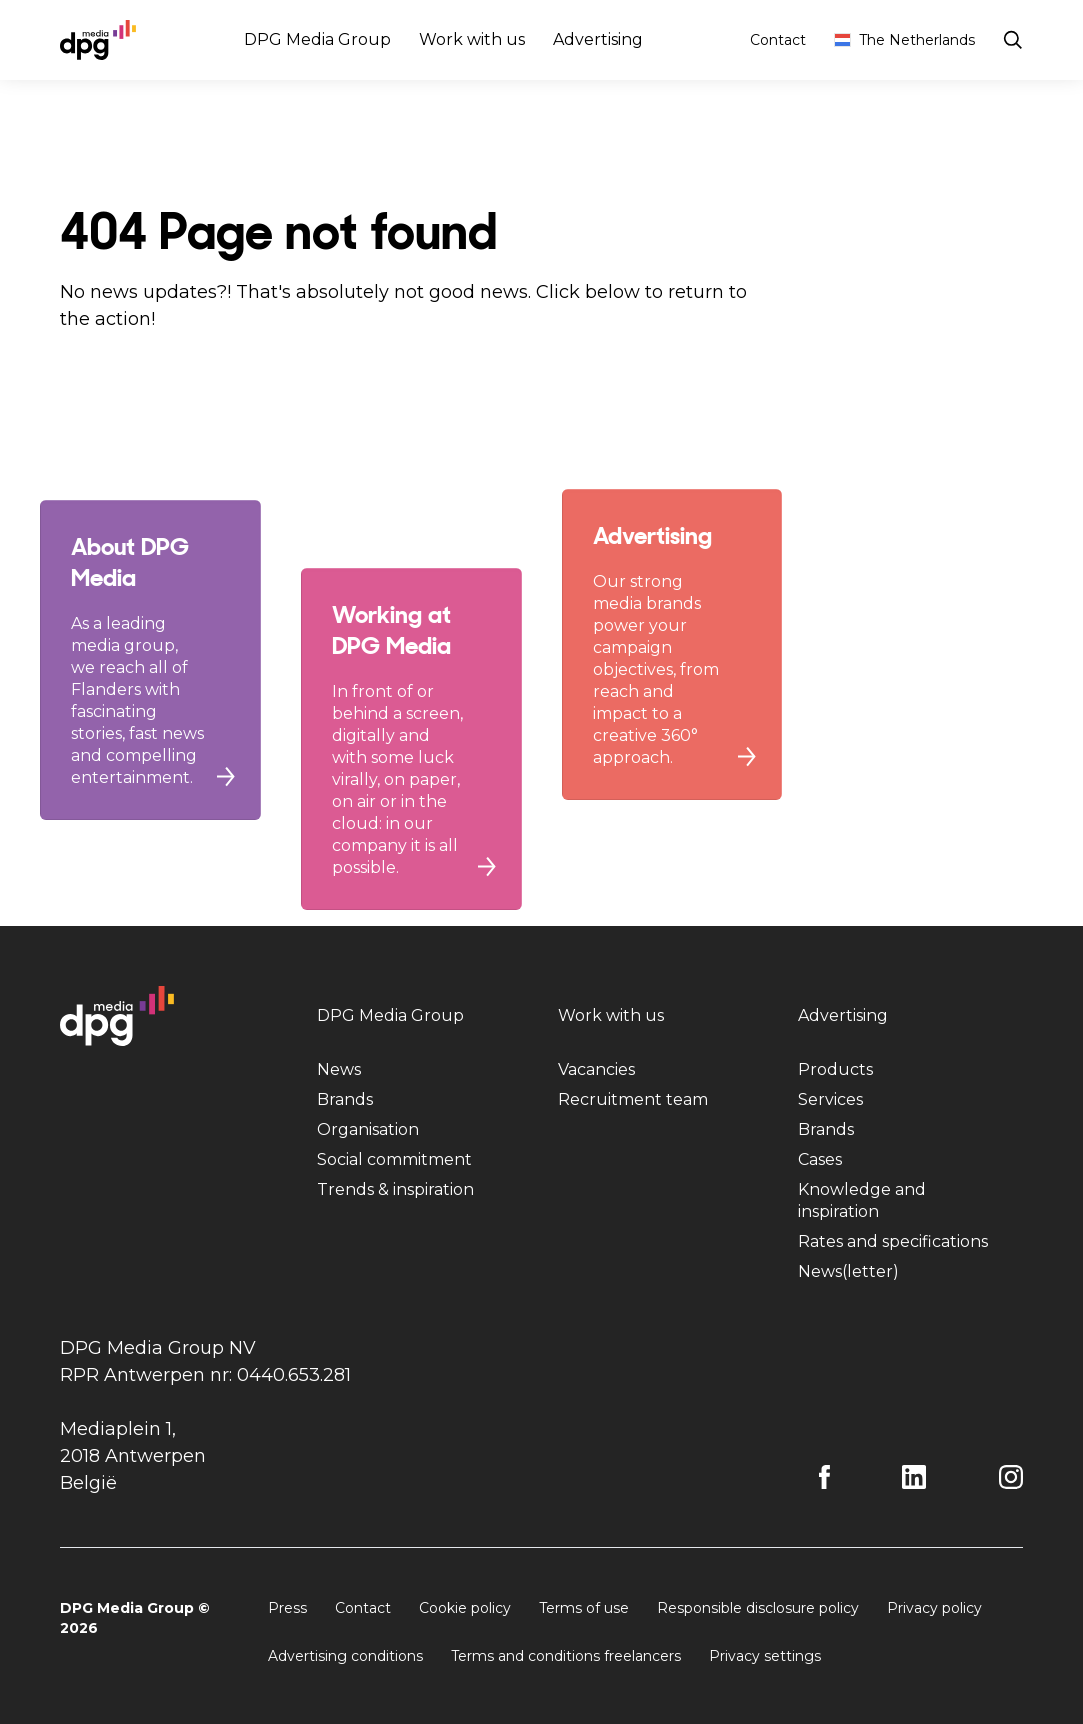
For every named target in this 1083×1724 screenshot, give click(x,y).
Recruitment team (633, 1099)
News (339, 1069)
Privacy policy (934, 1608)
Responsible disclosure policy (758, 1608)
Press (287, 1608)
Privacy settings (765, 1656)
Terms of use (584, 1608)
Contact (778, 40)
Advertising (598, 39)
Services (830, 1099)
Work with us (472, 39)
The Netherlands (904, 40)
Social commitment (394, 1159)
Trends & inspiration (395, 1189)
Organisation (368, 1129)
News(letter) (848, 1271)
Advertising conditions (345, 1656)
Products (835, 1069)
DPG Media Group (317, 39)
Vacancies (596, 1069)
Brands (345, 1099)
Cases (820, 1159)
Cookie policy (465, 1608)
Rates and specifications (893, 1241)
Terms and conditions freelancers (566, 1656)
